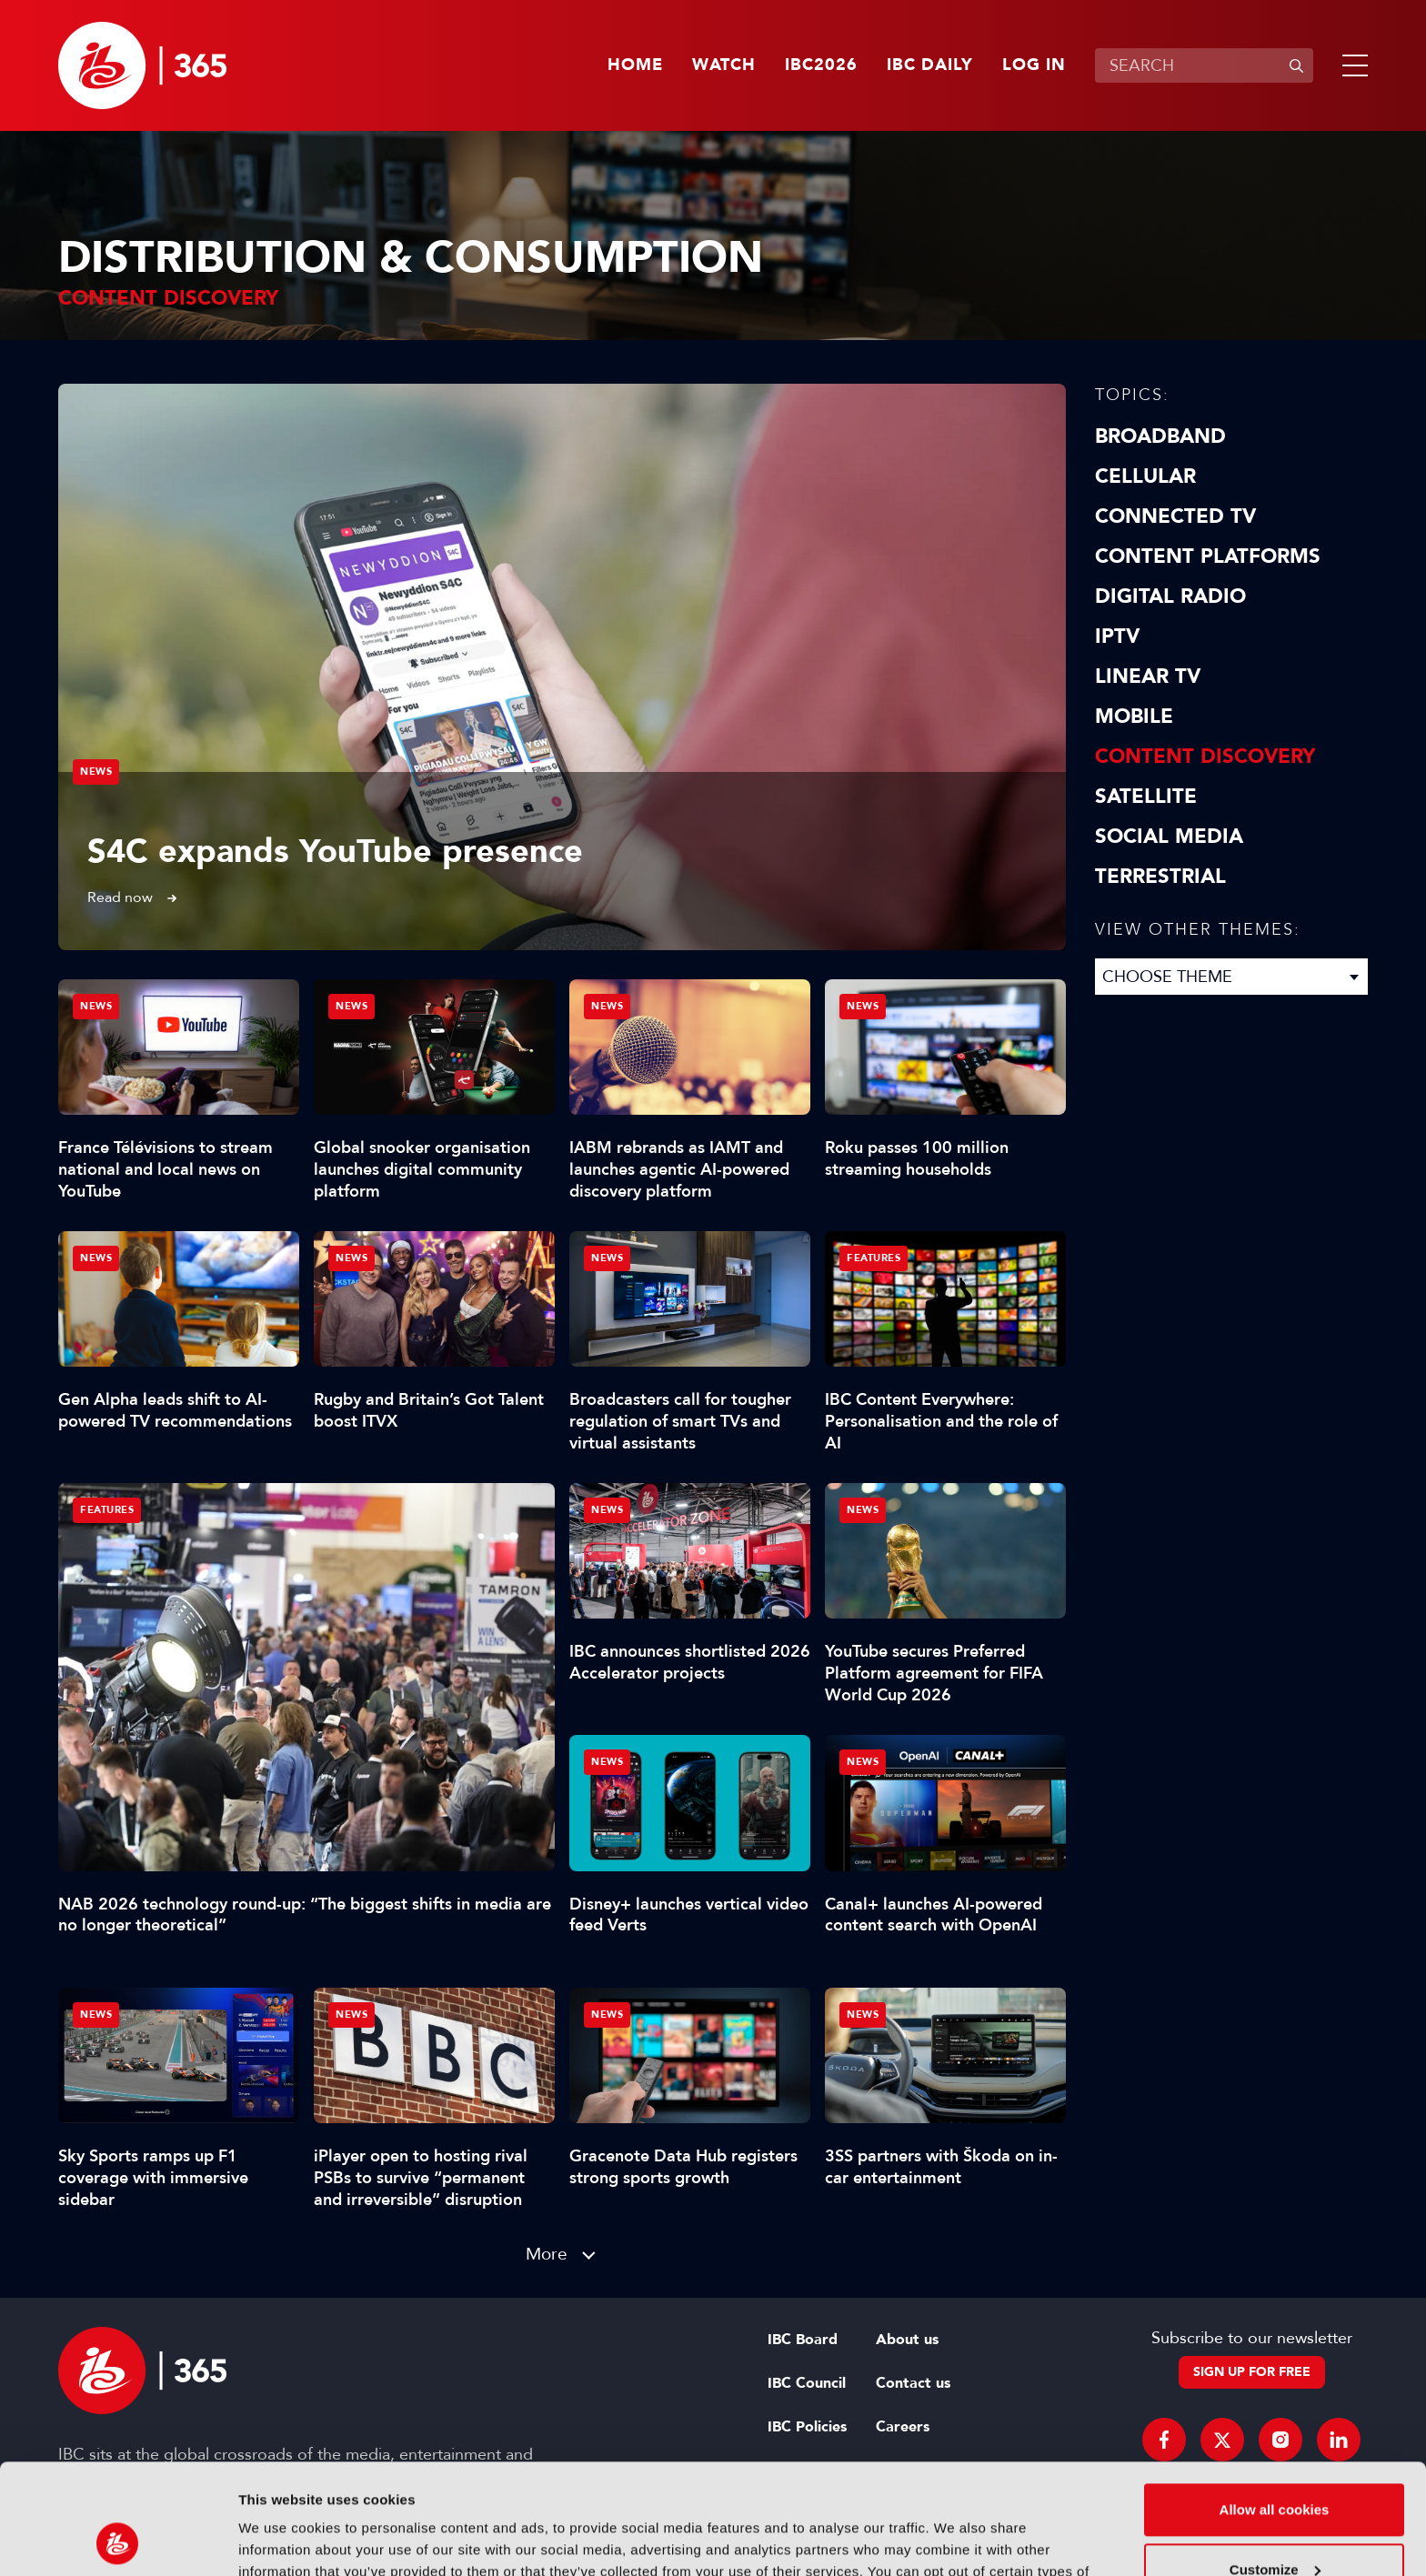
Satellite (1146, 796)
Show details (280, 2540)
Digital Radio (1170, 596)
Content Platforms (1208, 556)
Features (107, 1510)
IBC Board (803, 2340)
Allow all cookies (1275, 2406)
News (96, 771)
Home (635, 65)
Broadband (1160, 436)
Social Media (1169, 836)
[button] (1351, 65)
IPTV (1117, 636)
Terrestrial (1160, 876)
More (546, 2253)
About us (907, 2340)
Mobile (1134, 716)
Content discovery (1205, 756)
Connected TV (1175, 516)
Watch (724, 65)
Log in (1034, 65)
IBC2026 (821, 65)
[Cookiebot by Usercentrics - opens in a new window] (117, 2540)
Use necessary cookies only (1274, 2525)
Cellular (1145, 476)
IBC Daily (930, 65)
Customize (1275, 2465)
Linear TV (1147, 676)
